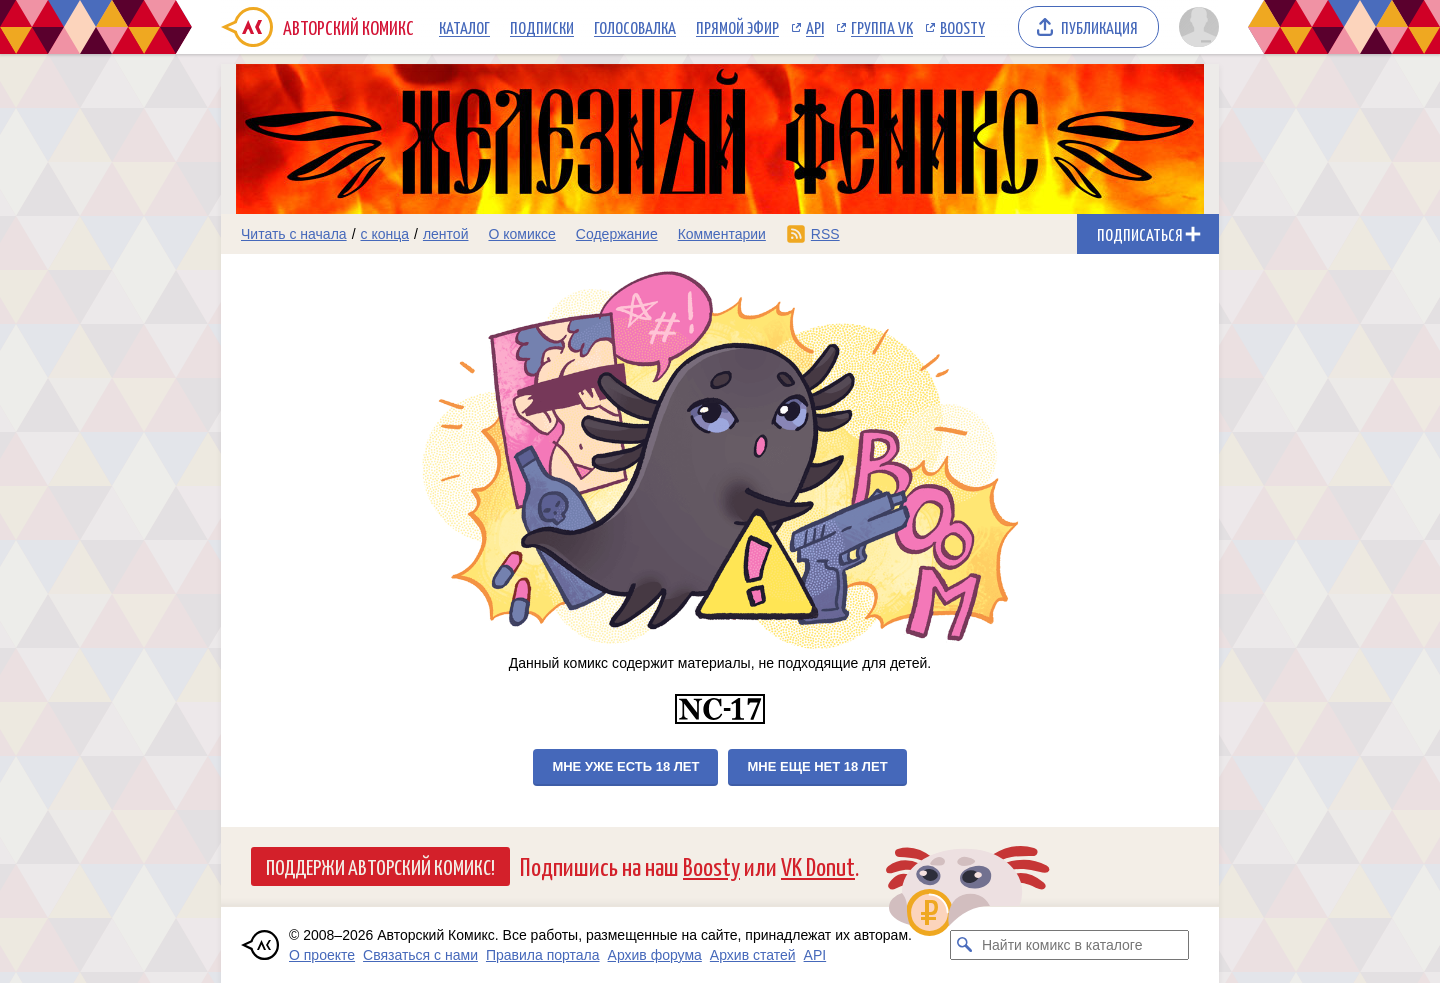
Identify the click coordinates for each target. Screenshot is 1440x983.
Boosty (962, 27)
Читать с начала (294, 234)
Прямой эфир (737, 27)
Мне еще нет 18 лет (817, 766)
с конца (385, 234)
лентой (446, 234)
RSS (825, 234)
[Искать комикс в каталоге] (965, 945)
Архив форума (655, 955)
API (815, 27)
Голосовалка (635, 27)
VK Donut (818, 865)
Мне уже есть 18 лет (625, 766)
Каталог (464, 27)
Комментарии (722, 234)
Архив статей (753, 955)
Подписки (542, 27)
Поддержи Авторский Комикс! (380, 866)
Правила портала (543, 955)
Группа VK (882, 27)
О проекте (322, 955)
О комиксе (521, 234)
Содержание (617, 234)
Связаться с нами (420, 955)
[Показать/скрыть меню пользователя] (1195, 27)
